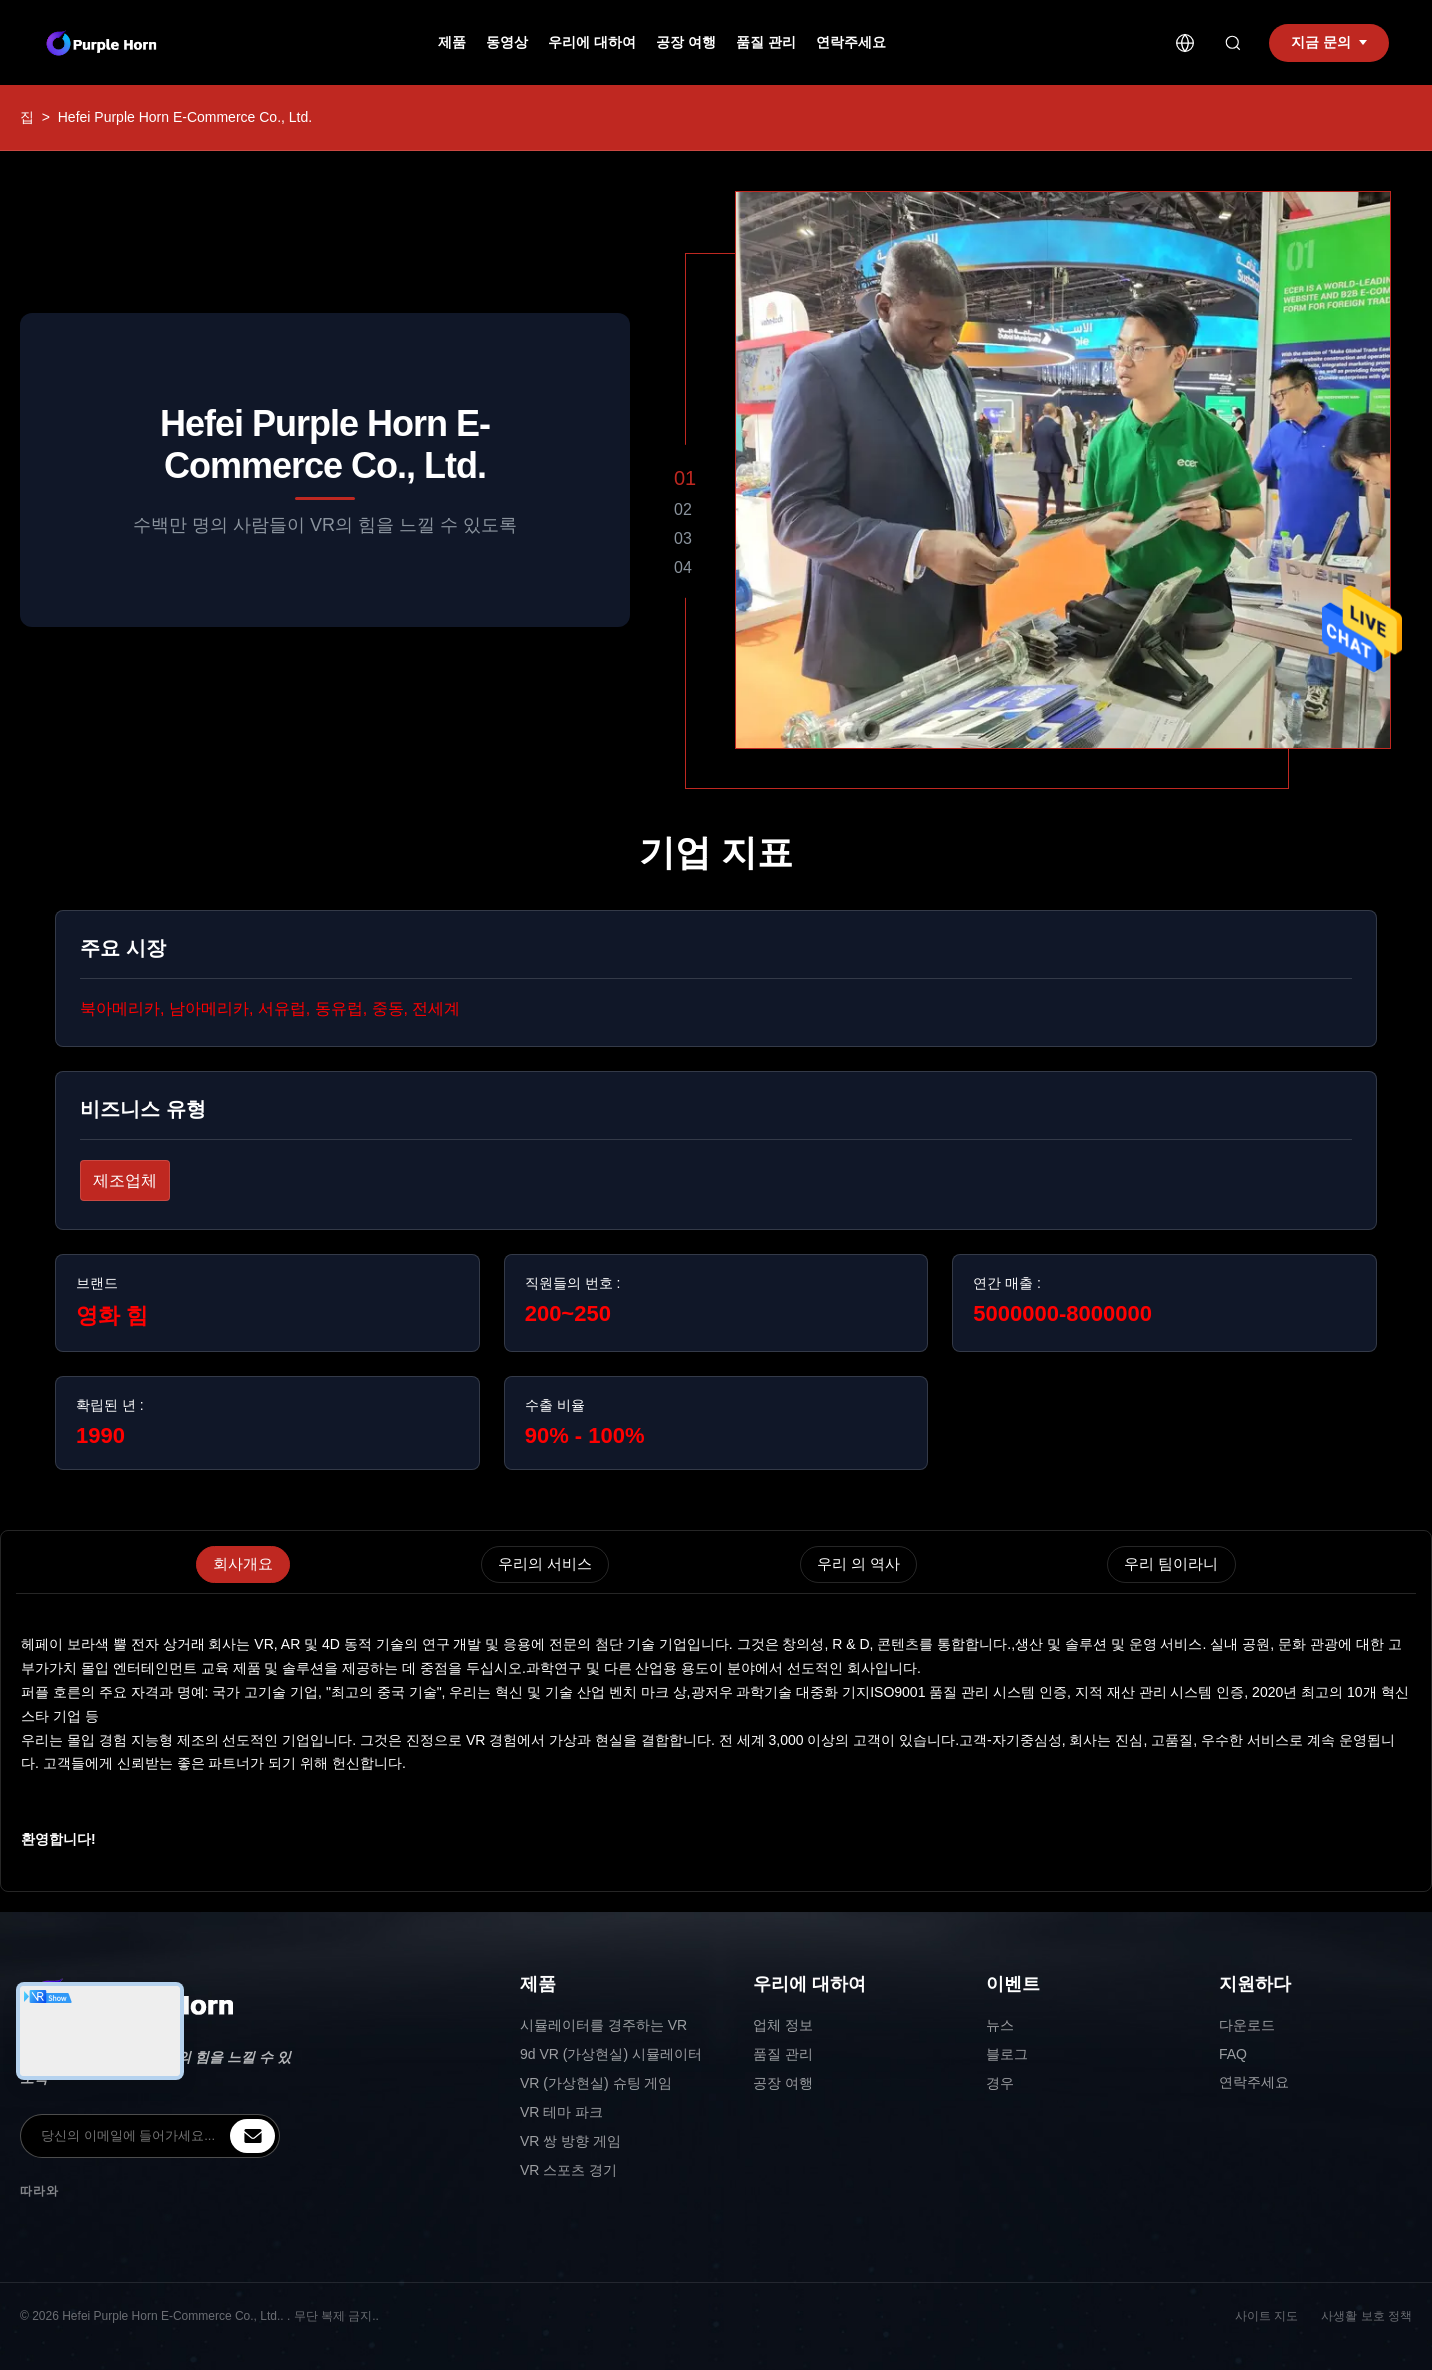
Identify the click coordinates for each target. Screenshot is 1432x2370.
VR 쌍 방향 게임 (570, 2141)
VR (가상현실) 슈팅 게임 (596, 2083)
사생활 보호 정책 (1366, 2316)
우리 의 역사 (858, 1563)
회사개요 (243, 1563)
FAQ (1233, 2054)
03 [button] (683, 538)
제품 (452, 42)
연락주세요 (851, 42)
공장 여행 (686, 42)
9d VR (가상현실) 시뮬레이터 (611, 2054)
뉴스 (1000, 2025)
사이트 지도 (1266, 2316)
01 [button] (685, 478)
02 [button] (683, 509)
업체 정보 (783, 2025)
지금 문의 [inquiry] (1329, 42)
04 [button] (683, 567)
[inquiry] (252, 2136)
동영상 (507, 42)
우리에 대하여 (592, 42)
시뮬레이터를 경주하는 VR (603, 2025)
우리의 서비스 (545, 1563)
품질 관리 (766, 42)
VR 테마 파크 (561, 2112)
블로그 (1007, 2054)
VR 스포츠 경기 (568, 2170)
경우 (1000, 2083)
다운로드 (1247, 2025)
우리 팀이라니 (1171, 1563)
